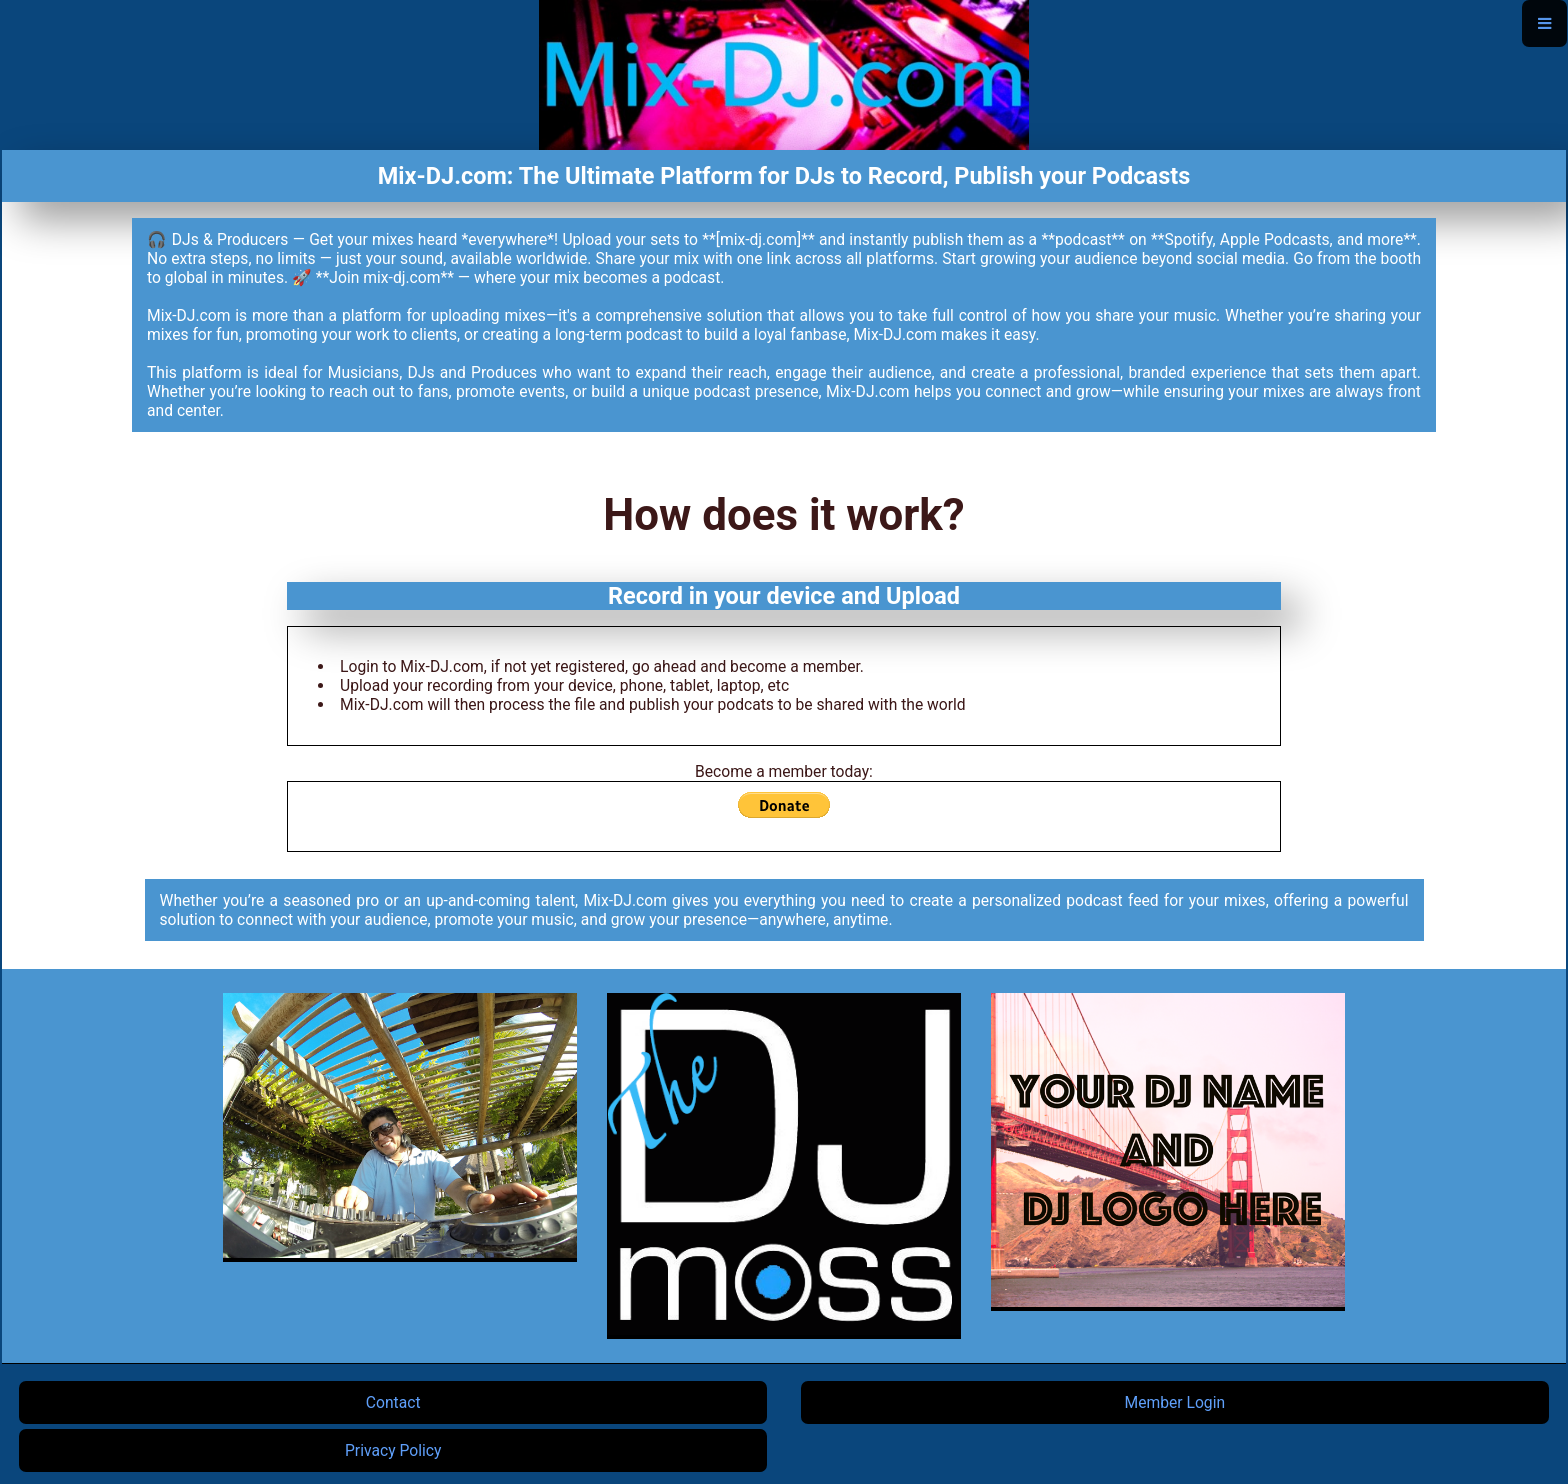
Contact (393, 1402)
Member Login (1175, 1402)
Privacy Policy (393, 1450)
